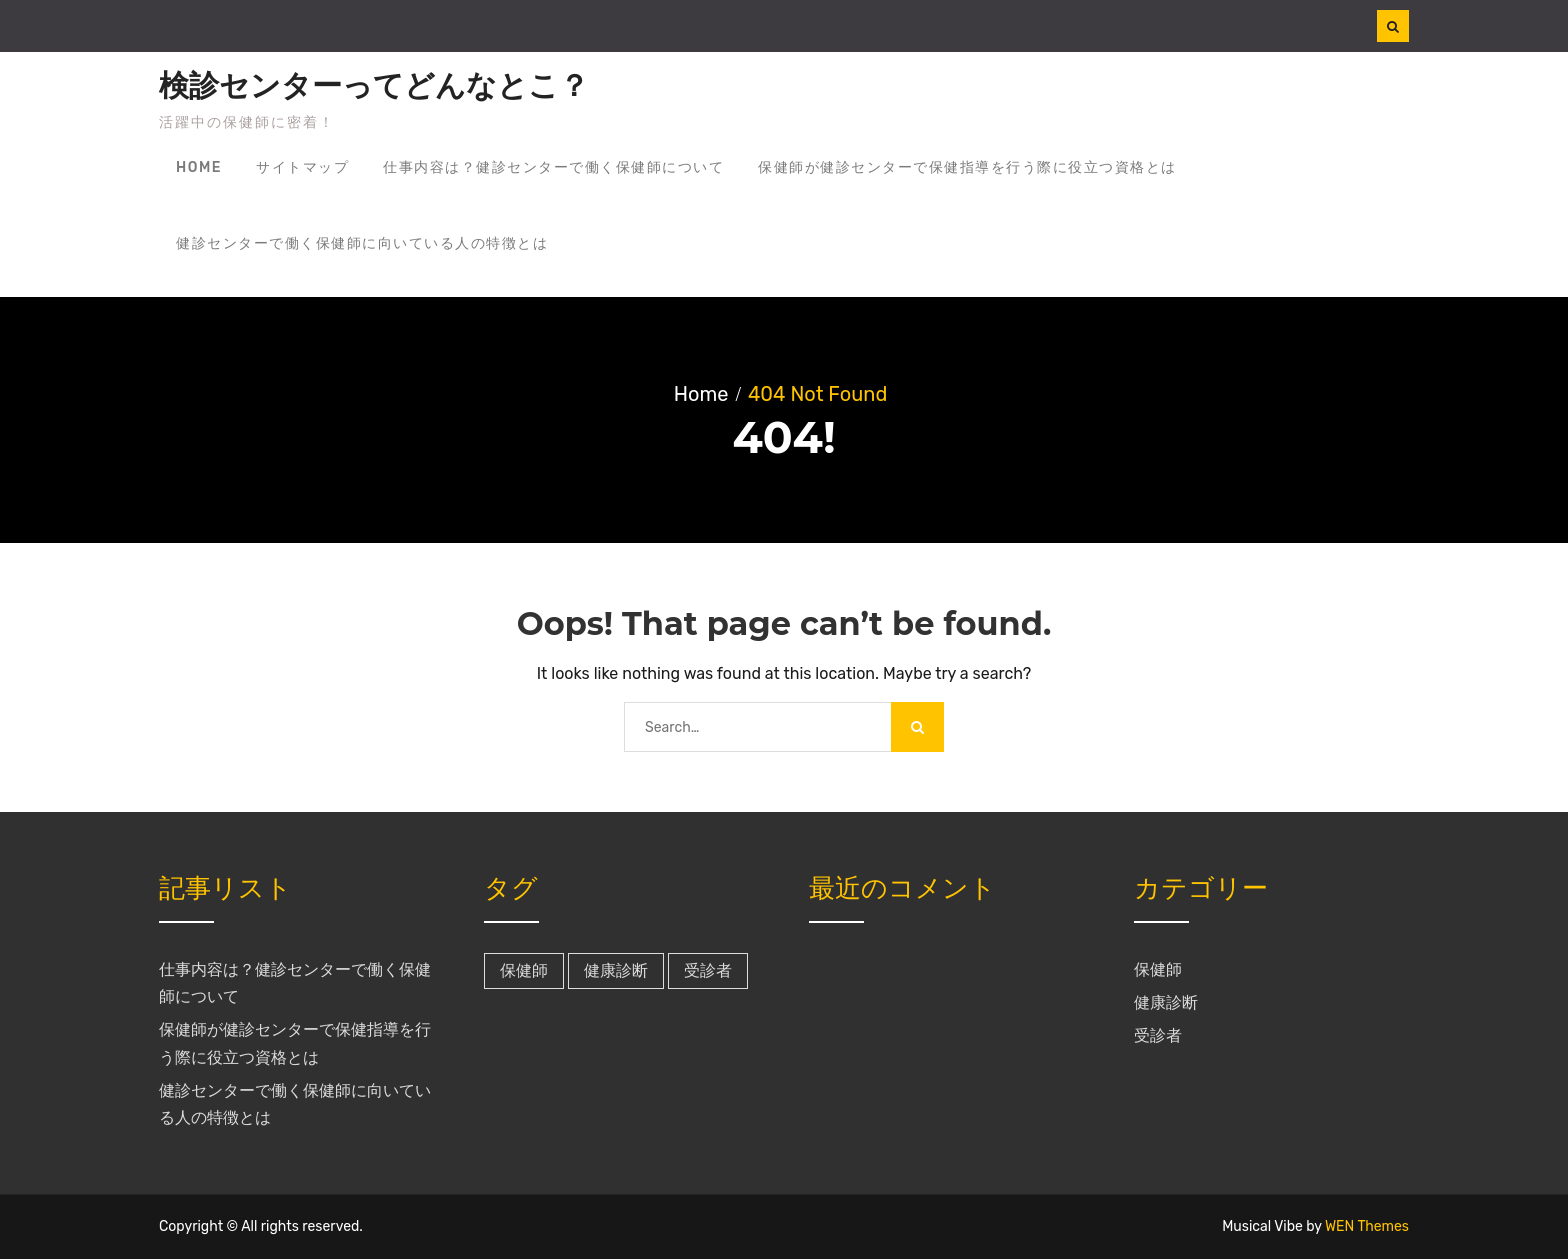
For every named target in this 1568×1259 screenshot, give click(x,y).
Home (199, 167)
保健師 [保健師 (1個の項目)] (524, 970)
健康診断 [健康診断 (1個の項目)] (616, 970)
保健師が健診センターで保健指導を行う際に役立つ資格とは (967, 167)
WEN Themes (1367, 1226)
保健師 (1158, 969)
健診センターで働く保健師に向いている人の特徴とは (362, 243)
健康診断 (1166, 1002)
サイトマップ (302, 167)
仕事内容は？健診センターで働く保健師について (553, 167)
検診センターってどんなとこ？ (374, 86)
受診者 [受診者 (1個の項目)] (708, 970)
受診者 (1158, 1035)
